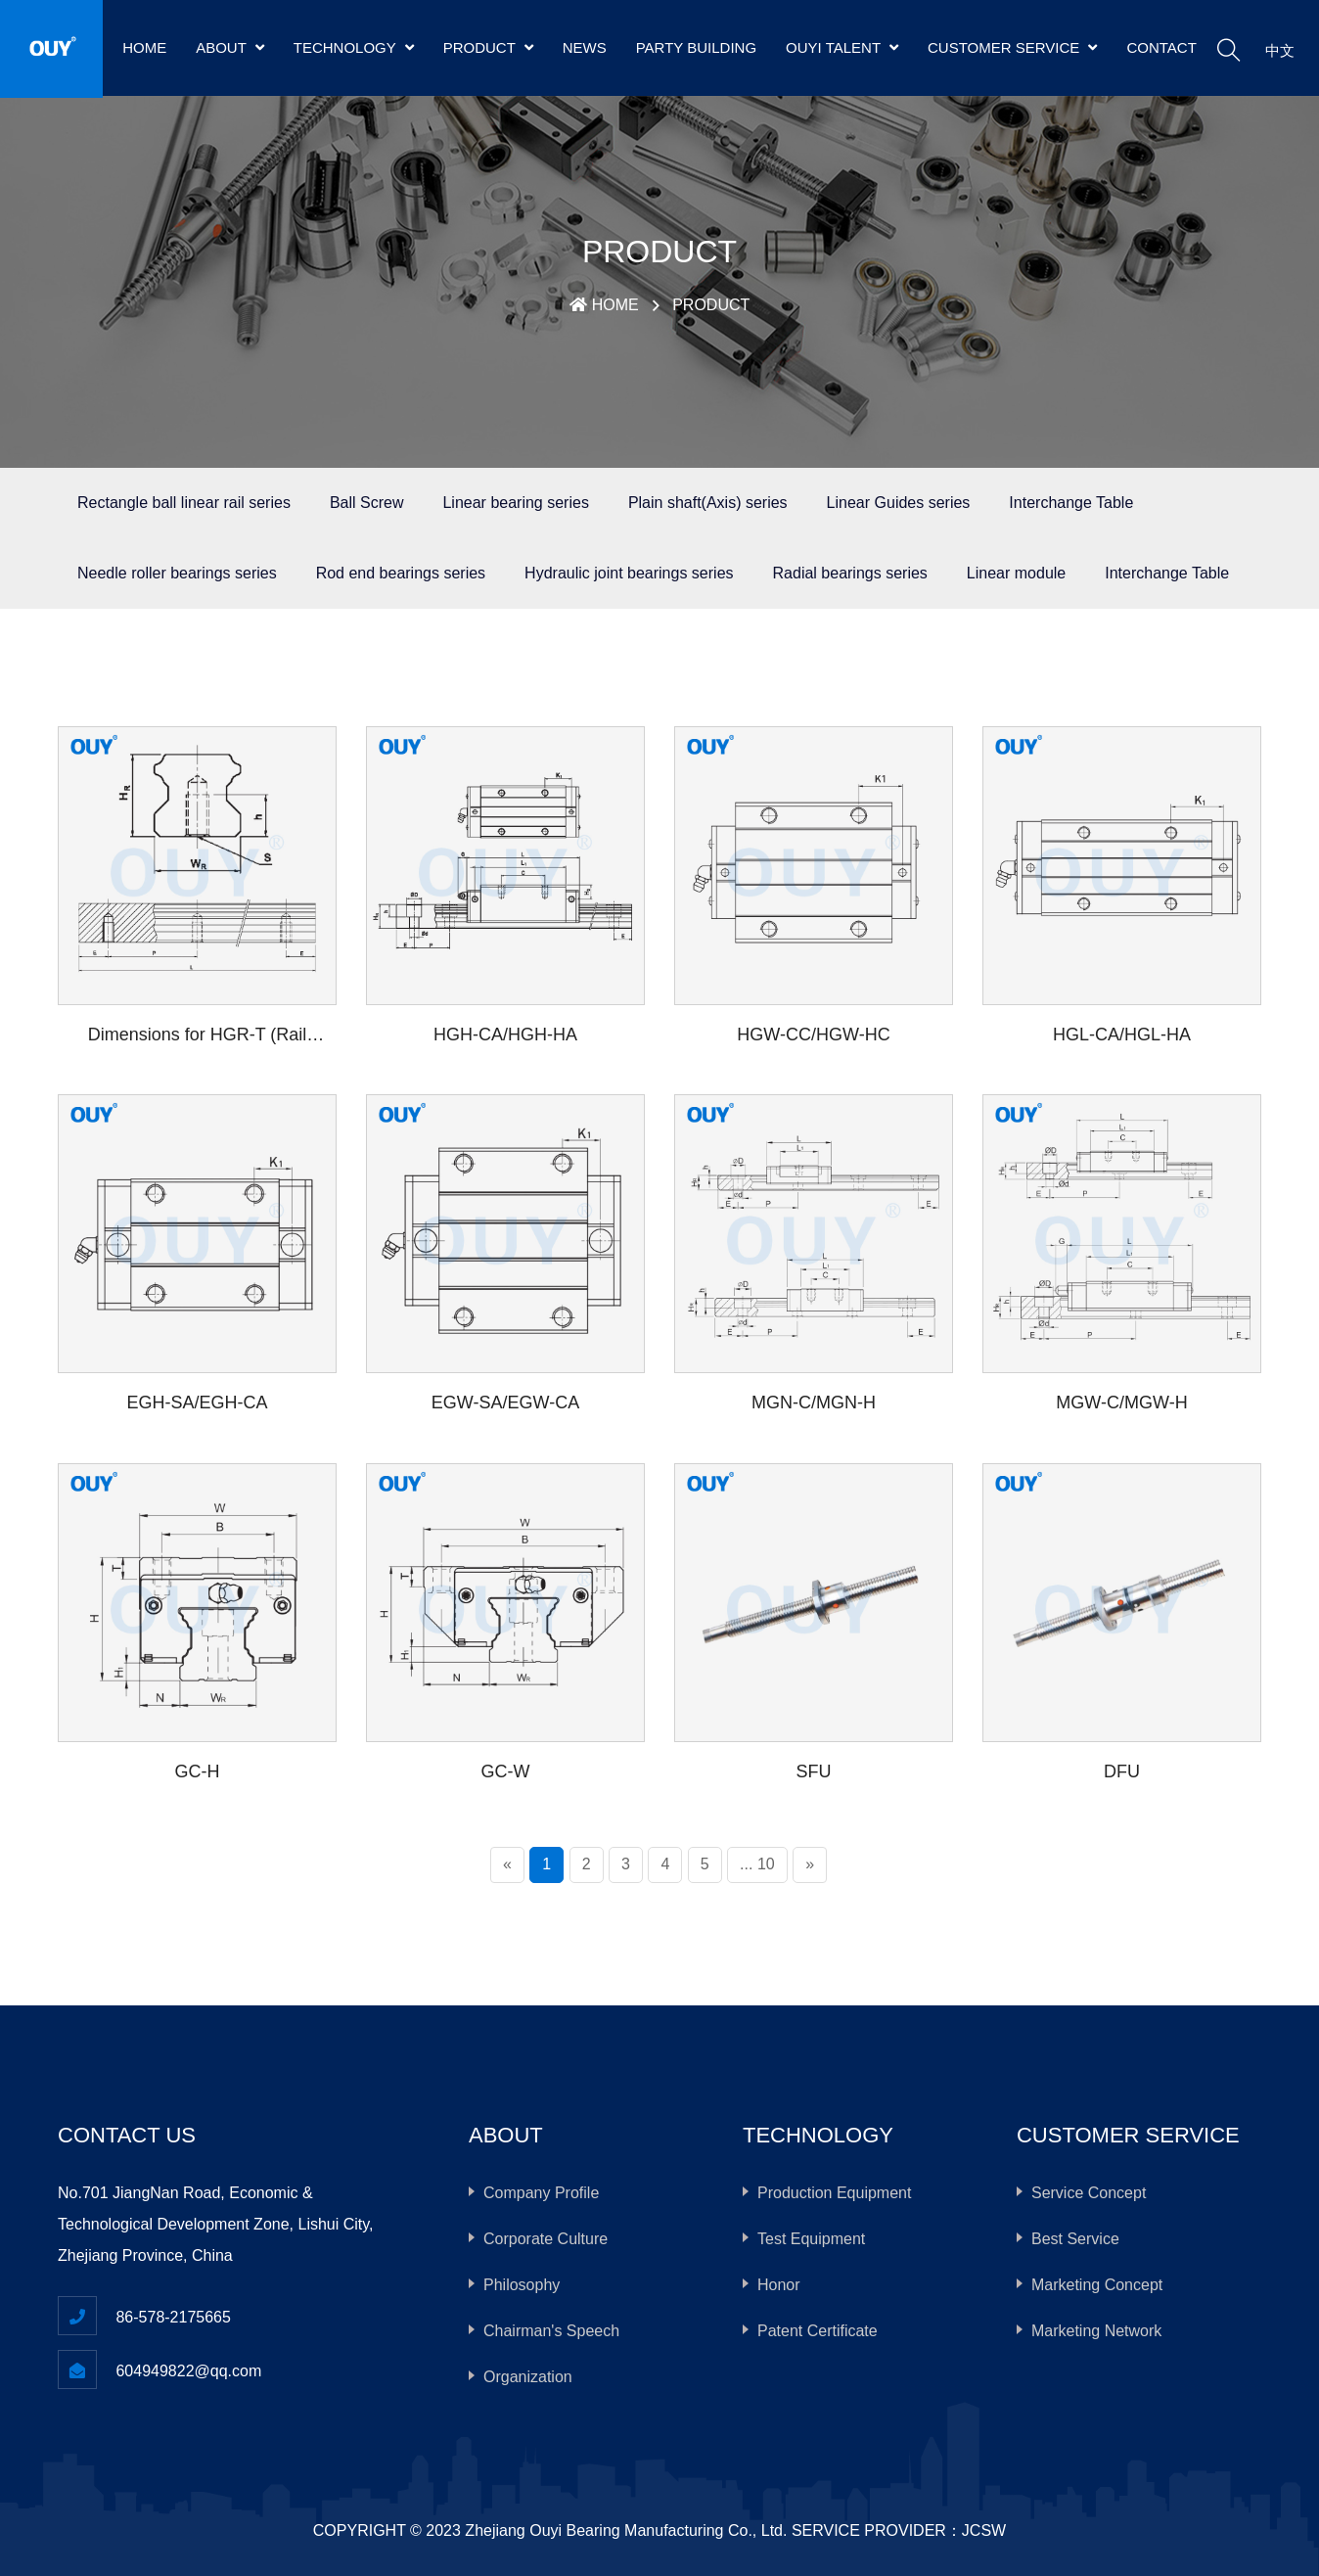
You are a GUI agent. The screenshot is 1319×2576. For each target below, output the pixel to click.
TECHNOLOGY (354, 47)
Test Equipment (811, 2239)
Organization (527, 2377)
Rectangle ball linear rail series (184, 502)
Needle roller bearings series (177, 573)
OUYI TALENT (842, 47)
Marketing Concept (1096, 2285)
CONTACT (1161, 47)
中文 (1280, 50)
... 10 (757, 1864)
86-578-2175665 (172, 2317)
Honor (778, 2285)
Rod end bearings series (400, 573)
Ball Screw (367, 502)
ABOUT (230, 47)
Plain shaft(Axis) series (708, 502)
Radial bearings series (850, 573)
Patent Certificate (817, 2331)
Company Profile (541, 2193)
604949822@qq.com (188, 2371)
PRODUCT (488, 47)
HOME (144, 47)
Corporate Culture (545, 2239)
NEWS (585, 47)
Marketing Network (1096, 2331)
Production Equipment (834, 2193)
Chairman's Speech (551, 2331)
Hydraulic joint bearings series (628, 573)
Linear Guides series (899, 502)
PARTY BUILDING (696, 47)
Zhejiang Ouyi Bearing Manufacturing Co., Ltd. (626, 2530)
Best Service (1075, 2239)
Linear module (1016, 573)
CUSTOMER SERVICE (1012, 47)
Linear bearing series (515, 502)
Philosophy (521, 2285)
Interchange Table (1071, 502)
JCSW (984, 2530)
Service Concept (1088, 2193)
